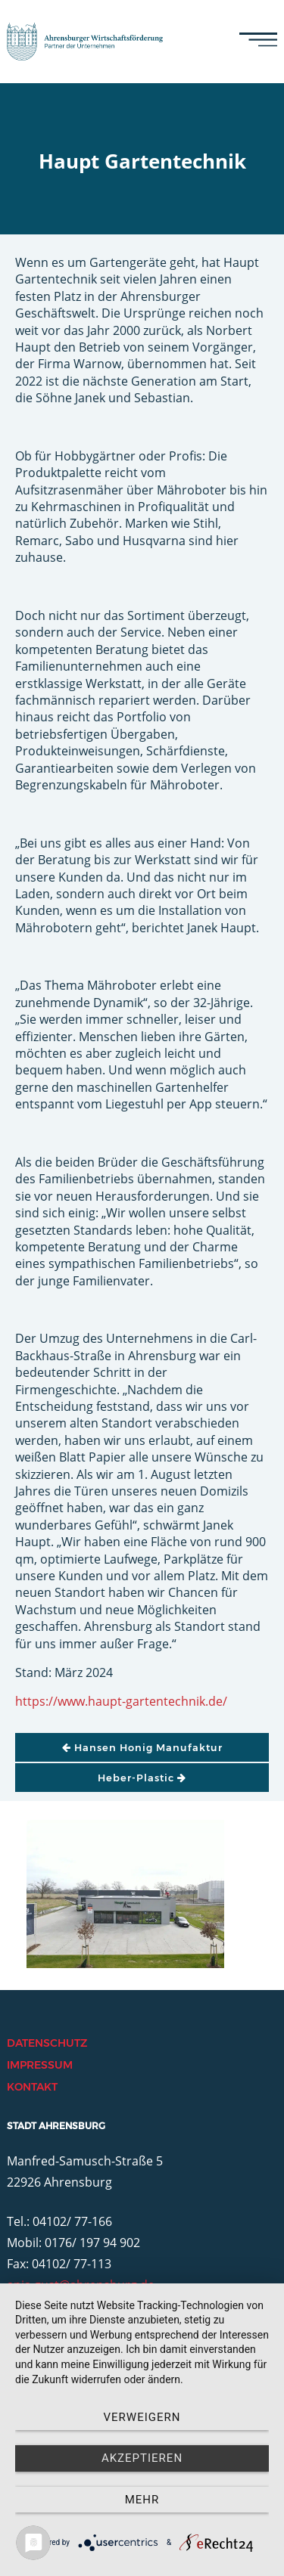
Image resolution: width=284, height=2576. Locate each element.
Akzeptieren (142, 2458)
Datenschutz (47, 2043)
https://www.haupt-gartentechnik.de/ (121, 1701)
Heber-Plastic (142, 1778)
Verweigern (142, 2417)
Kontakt (32, 2087)
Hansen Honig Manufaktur (142, 1747)
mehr (142, 2499)
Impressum (40, 2065)
